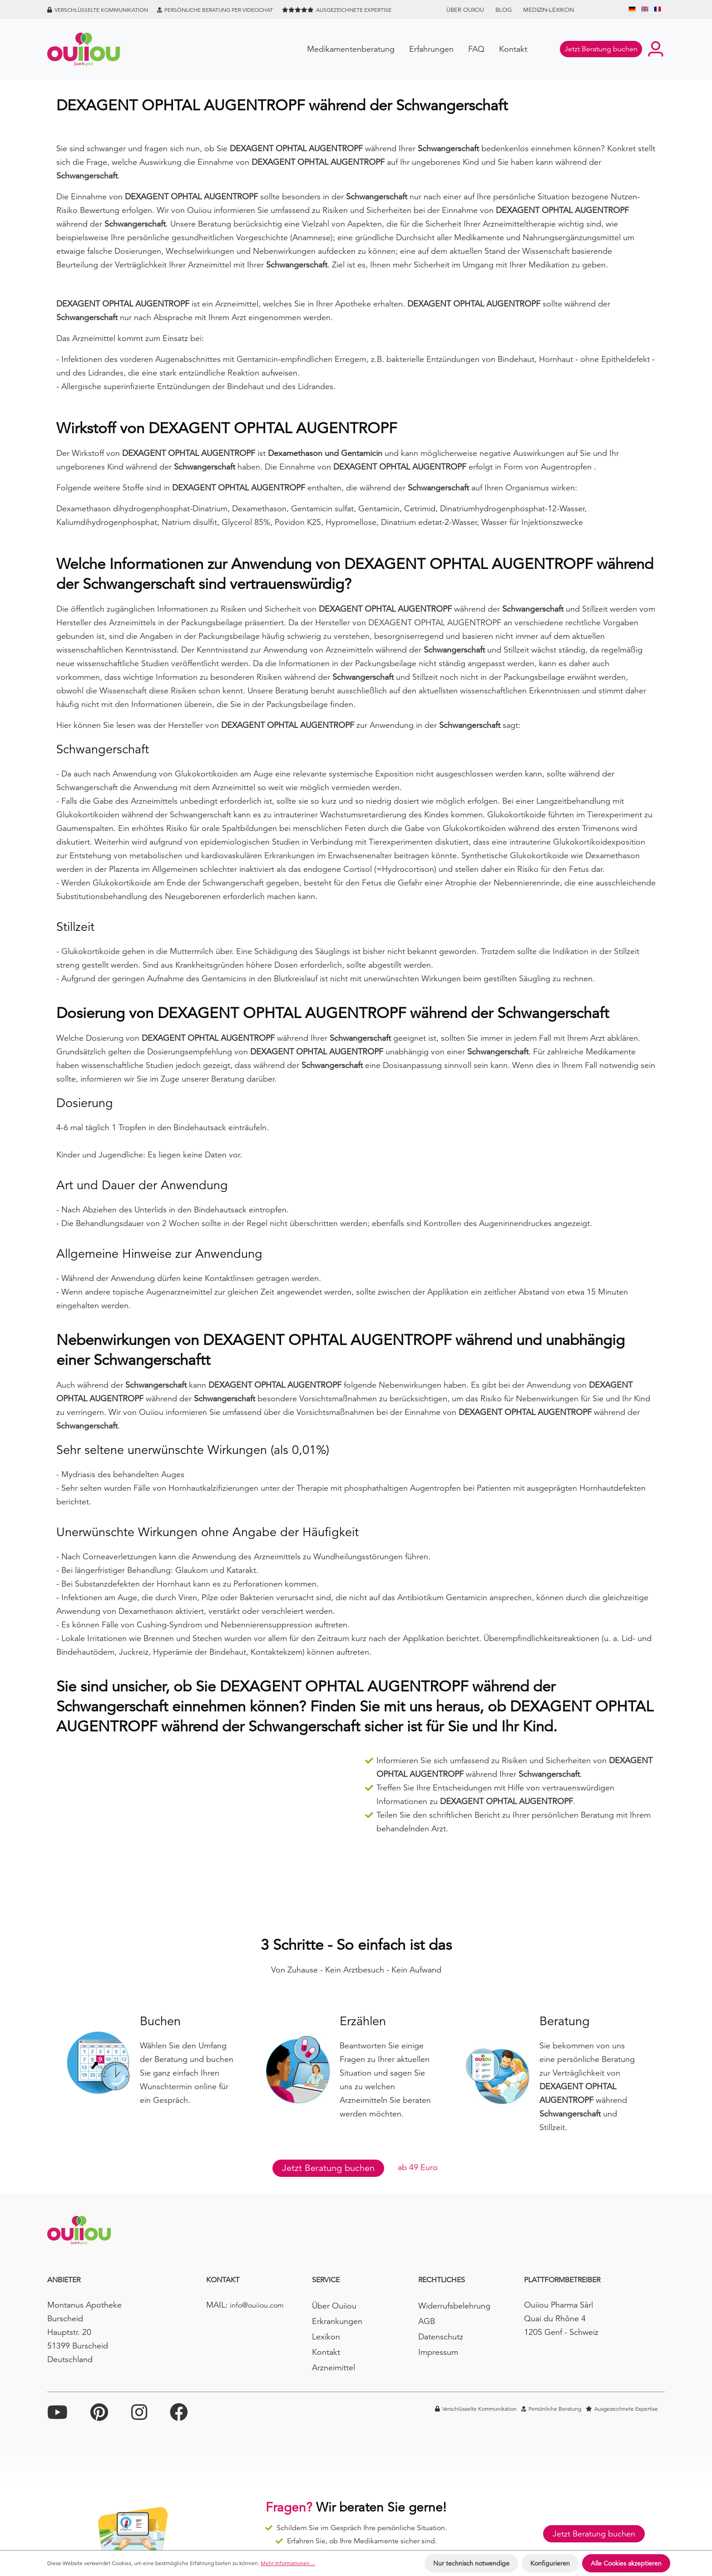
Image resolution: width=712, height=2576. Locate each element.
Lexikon (326, 2336)
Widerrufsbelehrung (454, 2305)
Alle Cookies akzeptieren (626, 2563)
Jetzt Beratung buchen (328, 2168)
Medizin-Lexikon (548, 10)
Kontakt (513, 49)
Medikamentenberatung (351, 49)
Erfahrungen (431, 49)
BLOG (503, 10)
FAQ (476, 49)
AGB (426, 2321)
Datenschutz (440, 2336)
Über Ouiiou (465, 10)
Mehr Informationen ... (288, 2563)
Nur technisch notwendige (471, 2563)
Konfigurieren (550, 2563)
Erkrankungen (337, 2321)
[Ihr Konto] (656, 49)
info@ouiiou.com (257, 2305)
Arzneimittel (333, 2367)
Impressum (438, 2352)
